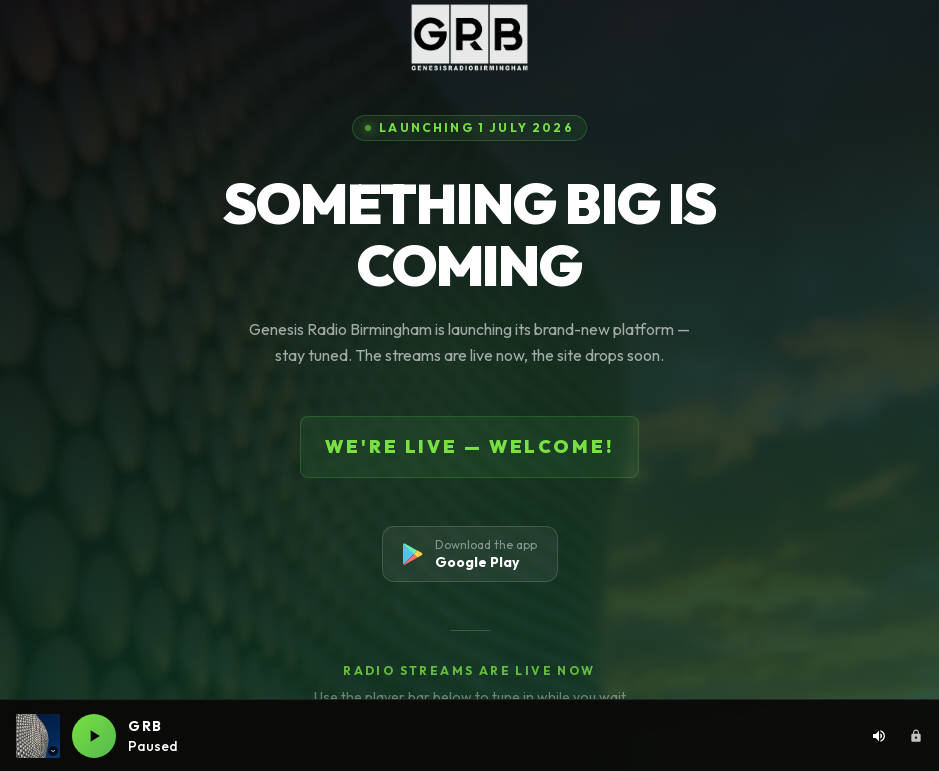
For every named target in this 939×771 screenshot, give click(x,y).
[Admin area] (916, 736)
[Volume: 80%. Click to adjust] (879, 736)
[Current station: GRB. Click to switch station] (38, 736)
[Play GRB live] (94, 736)
